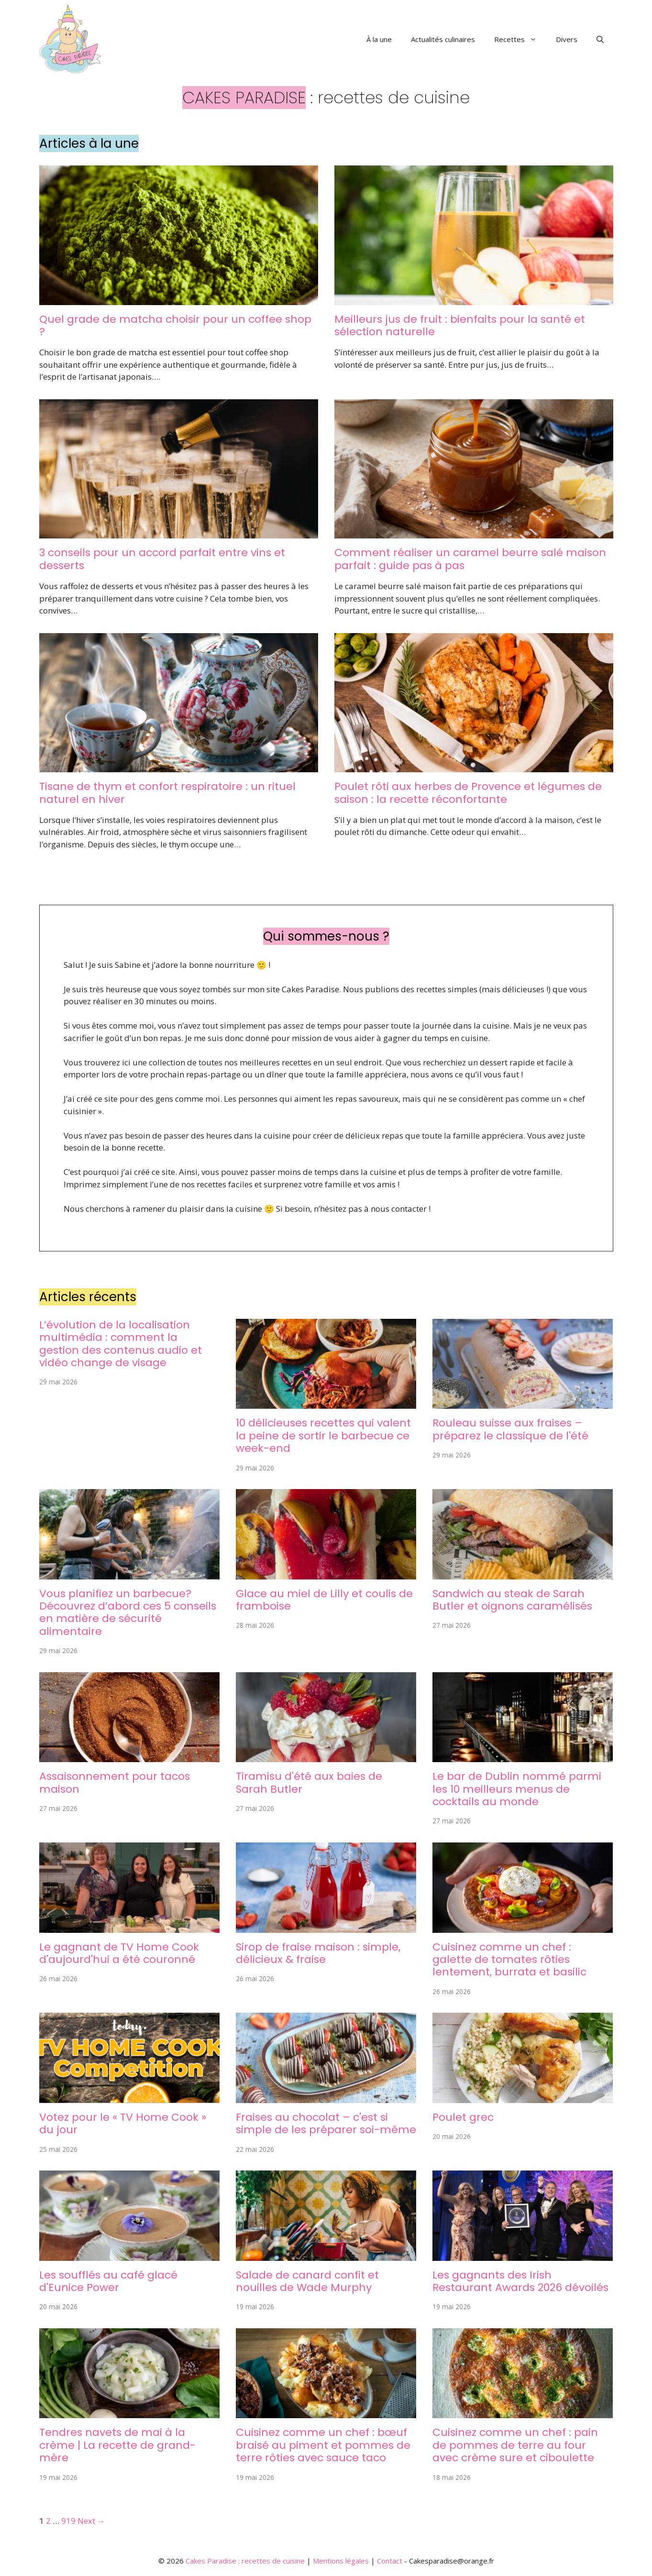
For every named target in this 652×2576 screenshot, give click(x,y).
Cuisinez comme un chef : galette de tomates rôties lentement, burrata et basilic (509, 1960)
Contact (389, 2560)
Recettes (520, 39)
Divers (566, 39)
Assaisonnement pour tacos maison (114, 1782)
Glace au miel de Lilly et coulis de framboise (324, 1599)
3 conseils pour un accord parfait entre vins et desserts (162, 558)
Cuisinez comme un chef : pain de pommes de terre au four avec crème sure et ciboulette (515, 2445)
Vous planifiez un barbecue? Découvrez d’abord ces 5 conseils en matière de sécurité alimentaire (127, 1612)
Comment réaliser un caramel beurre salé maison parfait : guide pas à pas (470, 558)
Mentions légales (341, 2560)
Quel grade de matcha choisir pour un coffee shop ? (175, 325)
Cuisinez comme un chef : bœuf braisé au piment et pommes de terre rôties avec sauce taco (323, 2445)
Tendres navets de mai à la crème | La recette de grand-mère (117, 2445)
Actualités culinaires (443, 39)
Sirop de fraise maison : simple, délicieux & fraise (318, 1953)
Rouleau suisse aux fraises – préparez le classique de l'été (510, 1429)
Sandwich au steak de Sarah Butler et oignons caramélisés (512, 1599)
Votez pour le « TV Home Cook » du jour (122, 2123)
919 (68, 2520)
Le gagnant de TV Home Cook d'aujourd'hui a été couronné (119, 1953)
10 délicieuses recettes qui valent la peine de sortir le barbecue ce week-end (323, 1435)
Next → (91, 2520)
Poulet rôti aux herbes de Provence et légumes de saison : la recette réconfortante (468, 792)
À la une (379, 39)
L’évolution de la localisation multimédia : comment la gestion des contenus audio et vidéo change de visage (120, 1343)
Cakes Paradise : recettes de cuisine (245, 2560)
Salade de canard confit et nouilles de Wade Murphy (307, 2281)
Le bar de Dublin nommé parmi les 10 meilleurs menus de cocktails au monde (516, 1789)
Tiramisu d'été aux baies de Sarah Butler (309, 1782)
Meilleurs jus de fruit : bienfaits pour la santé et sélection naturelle (459, 325)
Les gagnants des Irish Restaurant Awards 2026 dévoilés (520, 2281)
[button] (600, 39)
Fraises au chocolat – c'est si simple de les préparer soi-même (326, 2123)
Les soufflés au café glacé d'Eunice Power (108, 2281)
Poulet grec (463, 2117)
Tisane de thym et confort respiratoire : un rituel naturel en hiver (167, 792)
